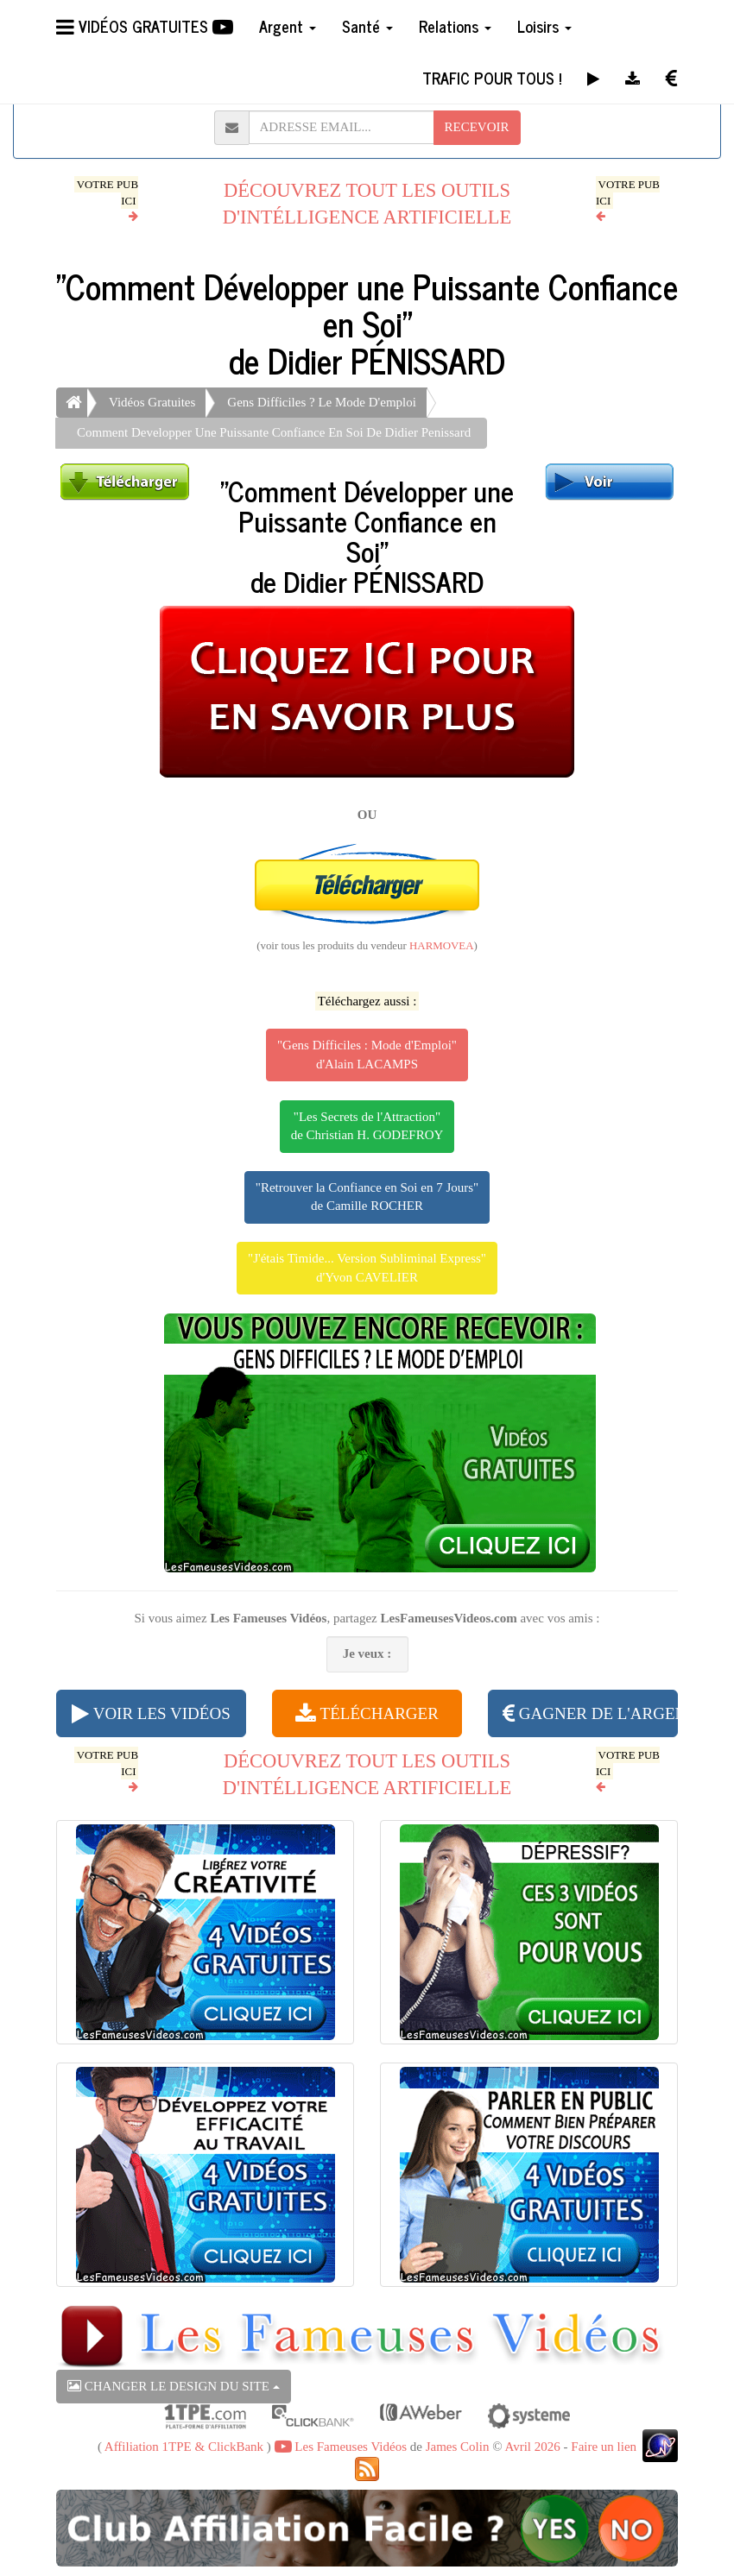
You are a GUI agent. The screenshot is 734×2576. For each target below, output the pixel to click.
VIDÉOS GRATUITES (144, 26)
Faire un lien (603, 2446)
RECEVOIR (477, 127)
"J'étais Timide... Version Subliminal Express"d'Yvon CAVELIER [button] (367, 1267)
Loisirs (544, 26)
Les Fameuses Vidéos (341, 2446)
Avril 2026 (532, 2446)
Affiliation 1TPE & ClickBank (183, 2446)
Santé (367, 26)
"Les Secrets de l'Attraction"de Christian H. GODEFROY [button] (367, 1126)
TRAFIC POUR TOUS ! (491, 78)
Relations (455, 26)
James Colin (458, 2446)
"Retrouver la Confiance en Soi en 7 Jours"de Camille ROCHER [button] (367, 1196)
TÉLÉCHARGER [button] (367, 1713)
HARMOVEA (441, 946)
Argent (287, 26)
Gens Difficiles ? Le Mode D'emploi (321, 402)
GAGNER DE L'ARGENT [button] (590, 1713)
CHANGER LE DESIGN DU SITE (173, 2386)
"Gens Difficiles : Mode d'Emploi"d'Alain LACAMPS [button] (367, 1054)
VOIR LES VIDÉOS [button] (151, 1713)
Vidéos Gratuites (152, 402)
